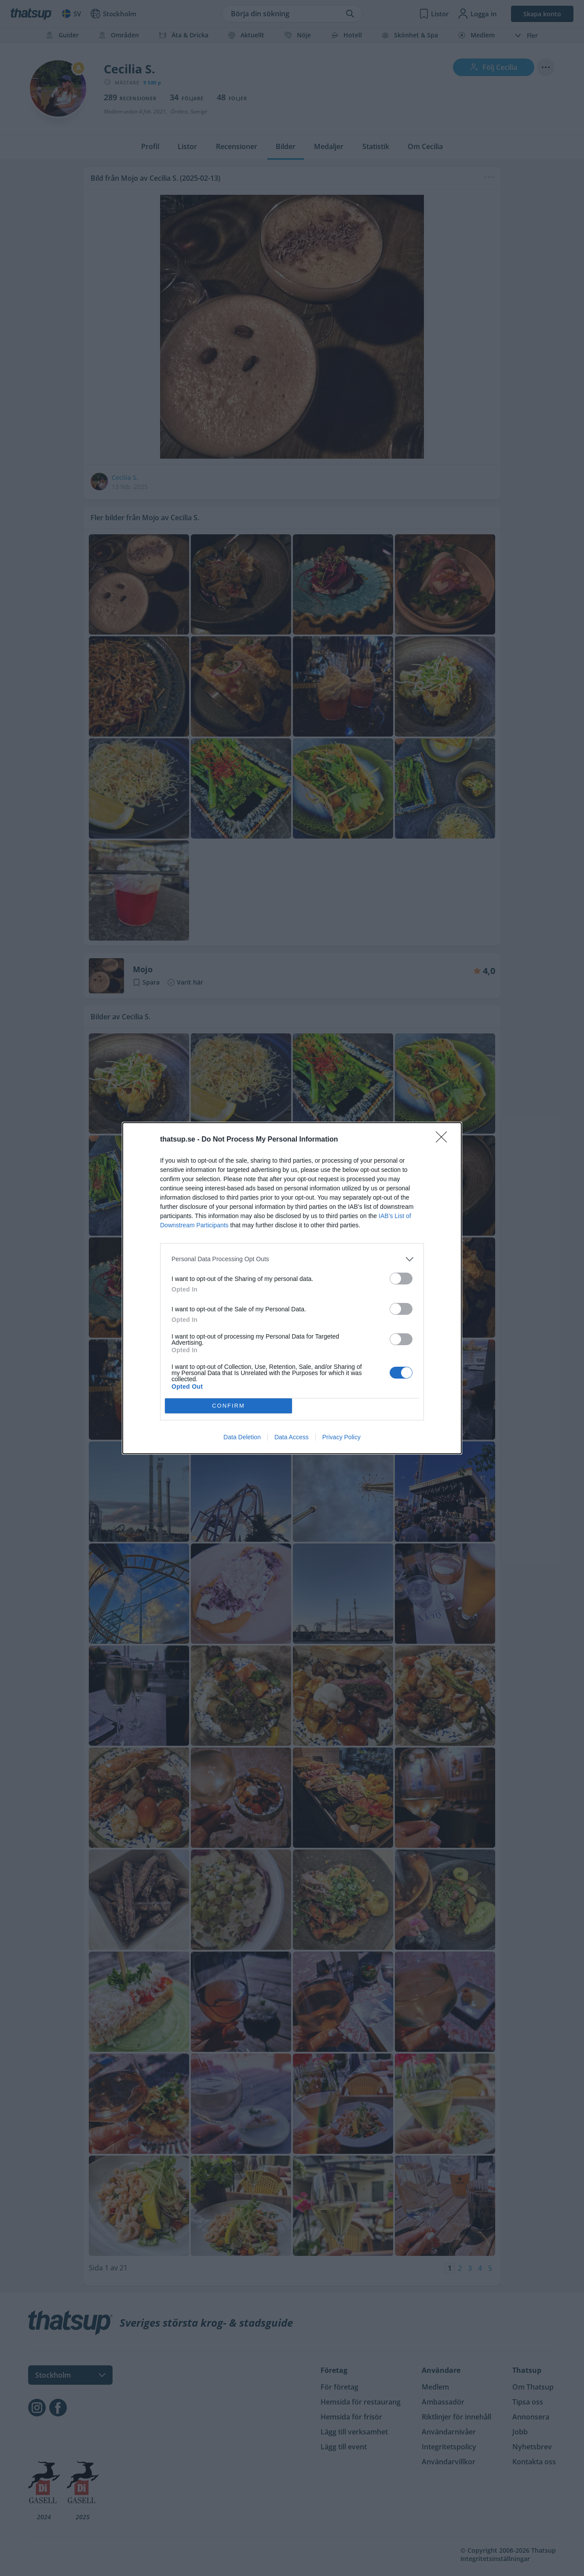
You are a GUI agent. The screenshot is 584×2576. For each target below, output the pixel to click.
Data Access (291, 1437)
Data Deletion (242, 1437)
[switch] (401, 1278)
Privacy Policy (341, 1437)
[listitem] (292, 1259)
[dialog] (292, 1288)
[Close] (444, 1139)
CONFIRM (228, 1405)
